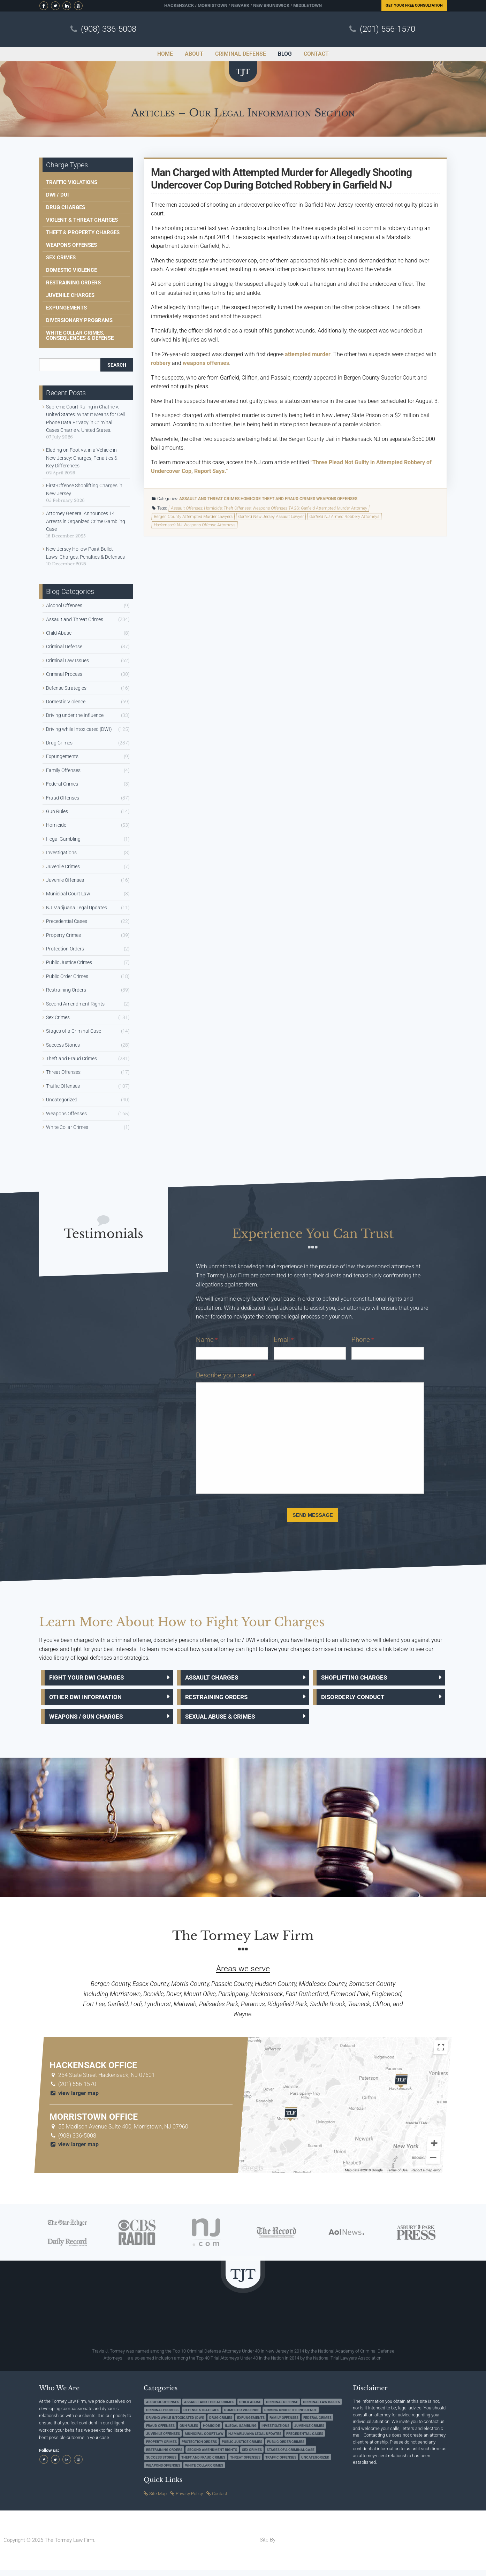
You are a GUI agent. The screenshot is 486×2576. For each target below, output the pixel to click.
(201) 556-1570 (387, 29)
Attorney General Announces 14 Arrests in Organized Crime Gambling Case (85, 521)
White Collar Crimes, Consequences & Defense (80, 335)
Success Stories (63, 1045)
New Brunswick (271, 5)
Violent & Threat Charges (82, 220)
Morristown (212, 5)
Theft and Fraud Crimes (288, 498)
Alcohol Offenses (64, 605)
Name (207, 1340)
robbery (160, 363)
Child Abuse (58, 633)
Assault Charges (216, 1679)
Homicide (251, 498)
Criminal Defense (64, 646)
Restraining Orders (73, 283)
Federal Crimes (62, 784)
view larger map (74, 2099)
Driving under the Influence (75, 715)
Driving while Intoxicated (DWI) (79, 729)
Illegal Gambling (63, 839)
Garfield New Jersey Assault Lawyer (271, 516)
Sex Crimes (61, 257)
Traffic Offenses (63, 1086)
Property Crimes (63, 935)
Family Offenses (63, 770)
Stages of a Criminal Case (73, 1031)
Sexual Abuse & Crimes (226, 1722)
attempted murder (308, 354)
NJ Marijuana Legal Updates (76, 907)
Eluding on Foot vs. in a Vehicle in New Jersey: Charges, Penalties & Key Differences (81, 457)
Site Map (158, 2499)
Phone (362, 1340)
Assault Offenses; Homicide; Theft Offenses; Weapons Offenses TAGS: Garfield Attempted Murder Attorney (269, 508)
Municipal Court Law (68, 893)
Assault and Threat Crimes (209, 498)
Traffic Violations (71, 182)
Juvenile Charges (70, 295)
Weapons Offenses (336, 498)
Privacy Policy (189, 2499)
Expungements (66, 308)
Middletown (307, 5)
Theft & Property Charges (83, 232)
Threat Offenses (63, 1072)
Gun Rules (57, 811)
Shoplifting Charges (358, 1679)
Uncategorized (61, 1099)
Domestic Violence (71, 270)
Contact (219, 2499)
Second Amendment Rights (75, 1004)
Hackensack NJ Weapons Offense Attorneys (195, 524)
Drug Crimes (59, 743)
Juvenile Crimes (63, 866)
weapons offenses (206, 363)
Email (284, 1340)
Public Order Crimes (67, 976)
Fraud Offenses (62, 798)
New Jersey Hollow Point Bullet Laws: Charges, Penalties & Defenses (85, 552)
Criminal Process (64, 674)
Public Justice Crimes (69, 962)
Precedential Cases (66, 921)
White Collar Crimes (67, 1127)
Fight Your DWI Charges (91, 1679)
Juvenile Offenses (65, 880)
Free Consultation (414, 5)
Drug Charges (65, 207)
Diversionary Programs (79, 320)
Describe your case (225, 1375)
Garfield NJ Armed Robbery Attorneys (344, 516)
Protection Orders (65, 948)
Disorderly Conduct (357, 1700)
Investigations (61, 852)
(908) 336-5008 (108, 29)
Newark (240, 5)
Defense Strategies (66, 688)
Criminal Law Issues (67, 660)
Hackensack (179, 5)
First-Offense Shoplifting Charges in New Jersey (84, 489)
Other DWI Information (90, 1700)
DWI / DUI (57, 195)
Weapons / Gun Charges (91, 1722)
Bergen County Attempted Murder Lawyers (193, 516)
